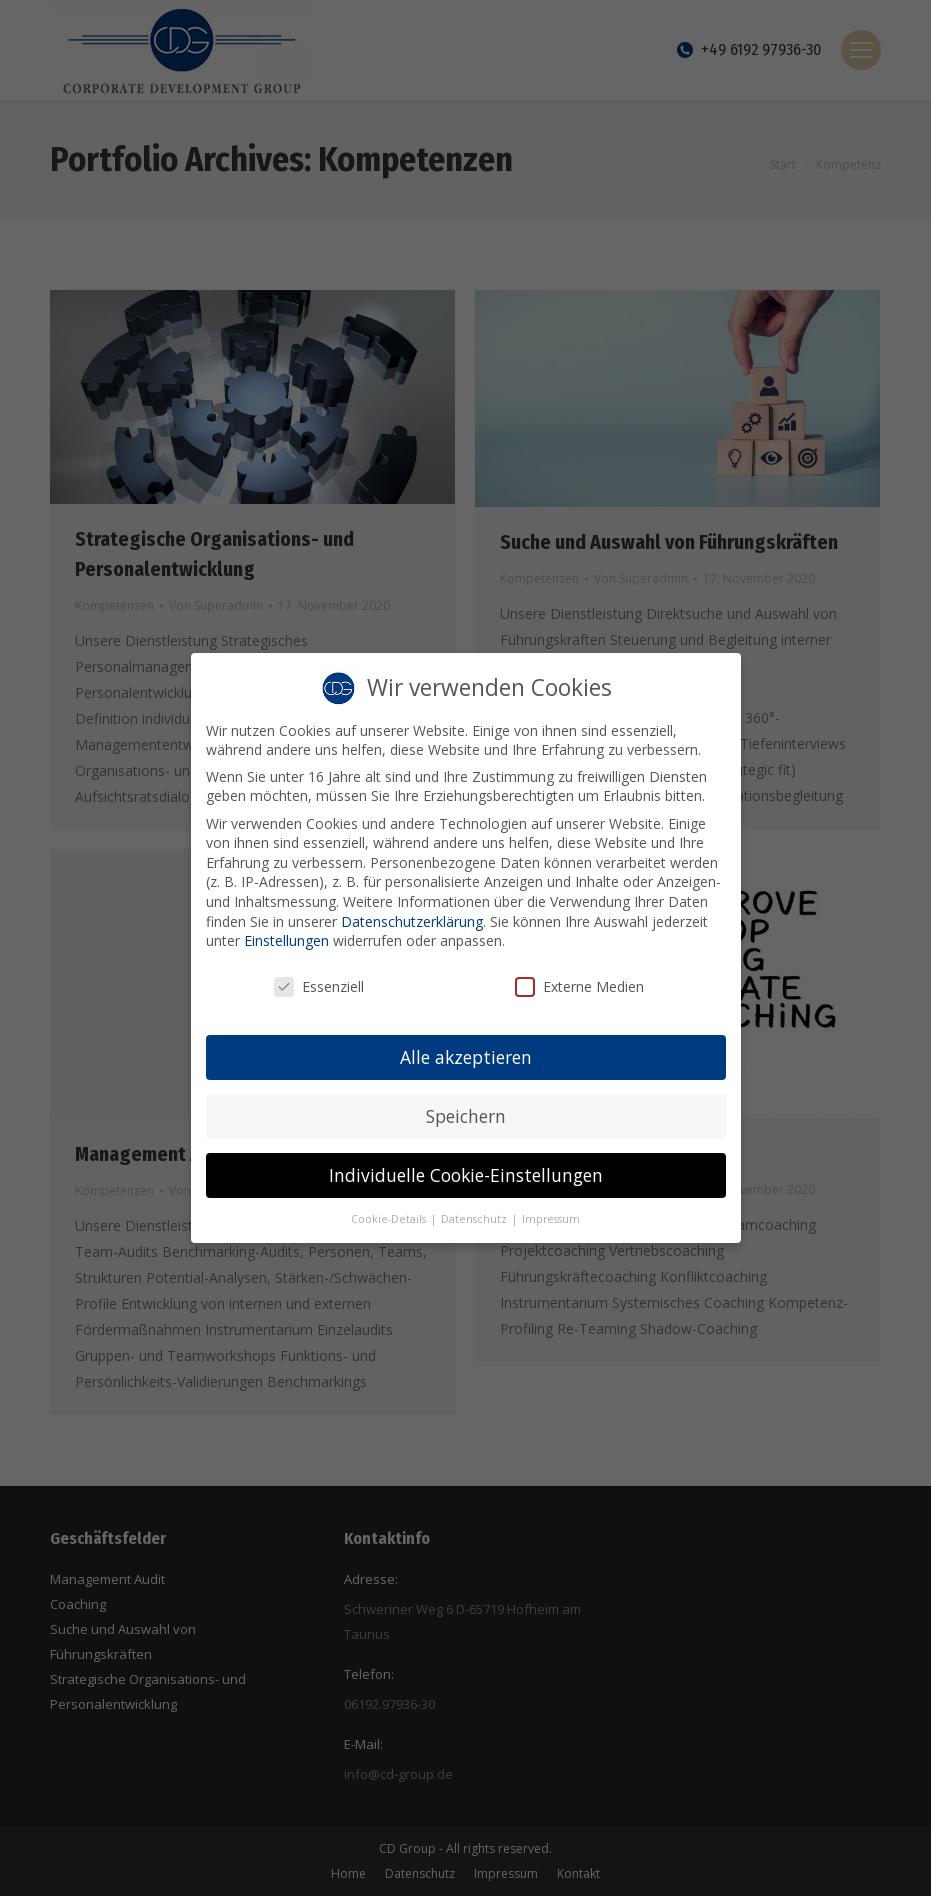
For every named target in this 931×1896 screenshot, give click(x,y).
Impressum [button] (551, 1211)
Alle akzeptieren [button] (466, 1049)
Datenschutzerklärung (412, 913)
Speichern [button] (466, 1108)
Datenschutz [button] (475, 1211)
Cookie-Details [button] (390, 1211)
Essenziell (319, 978)
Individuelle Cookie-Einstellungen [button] (466, 1167)
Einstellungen (286, 932)
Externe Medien (579, 978)
